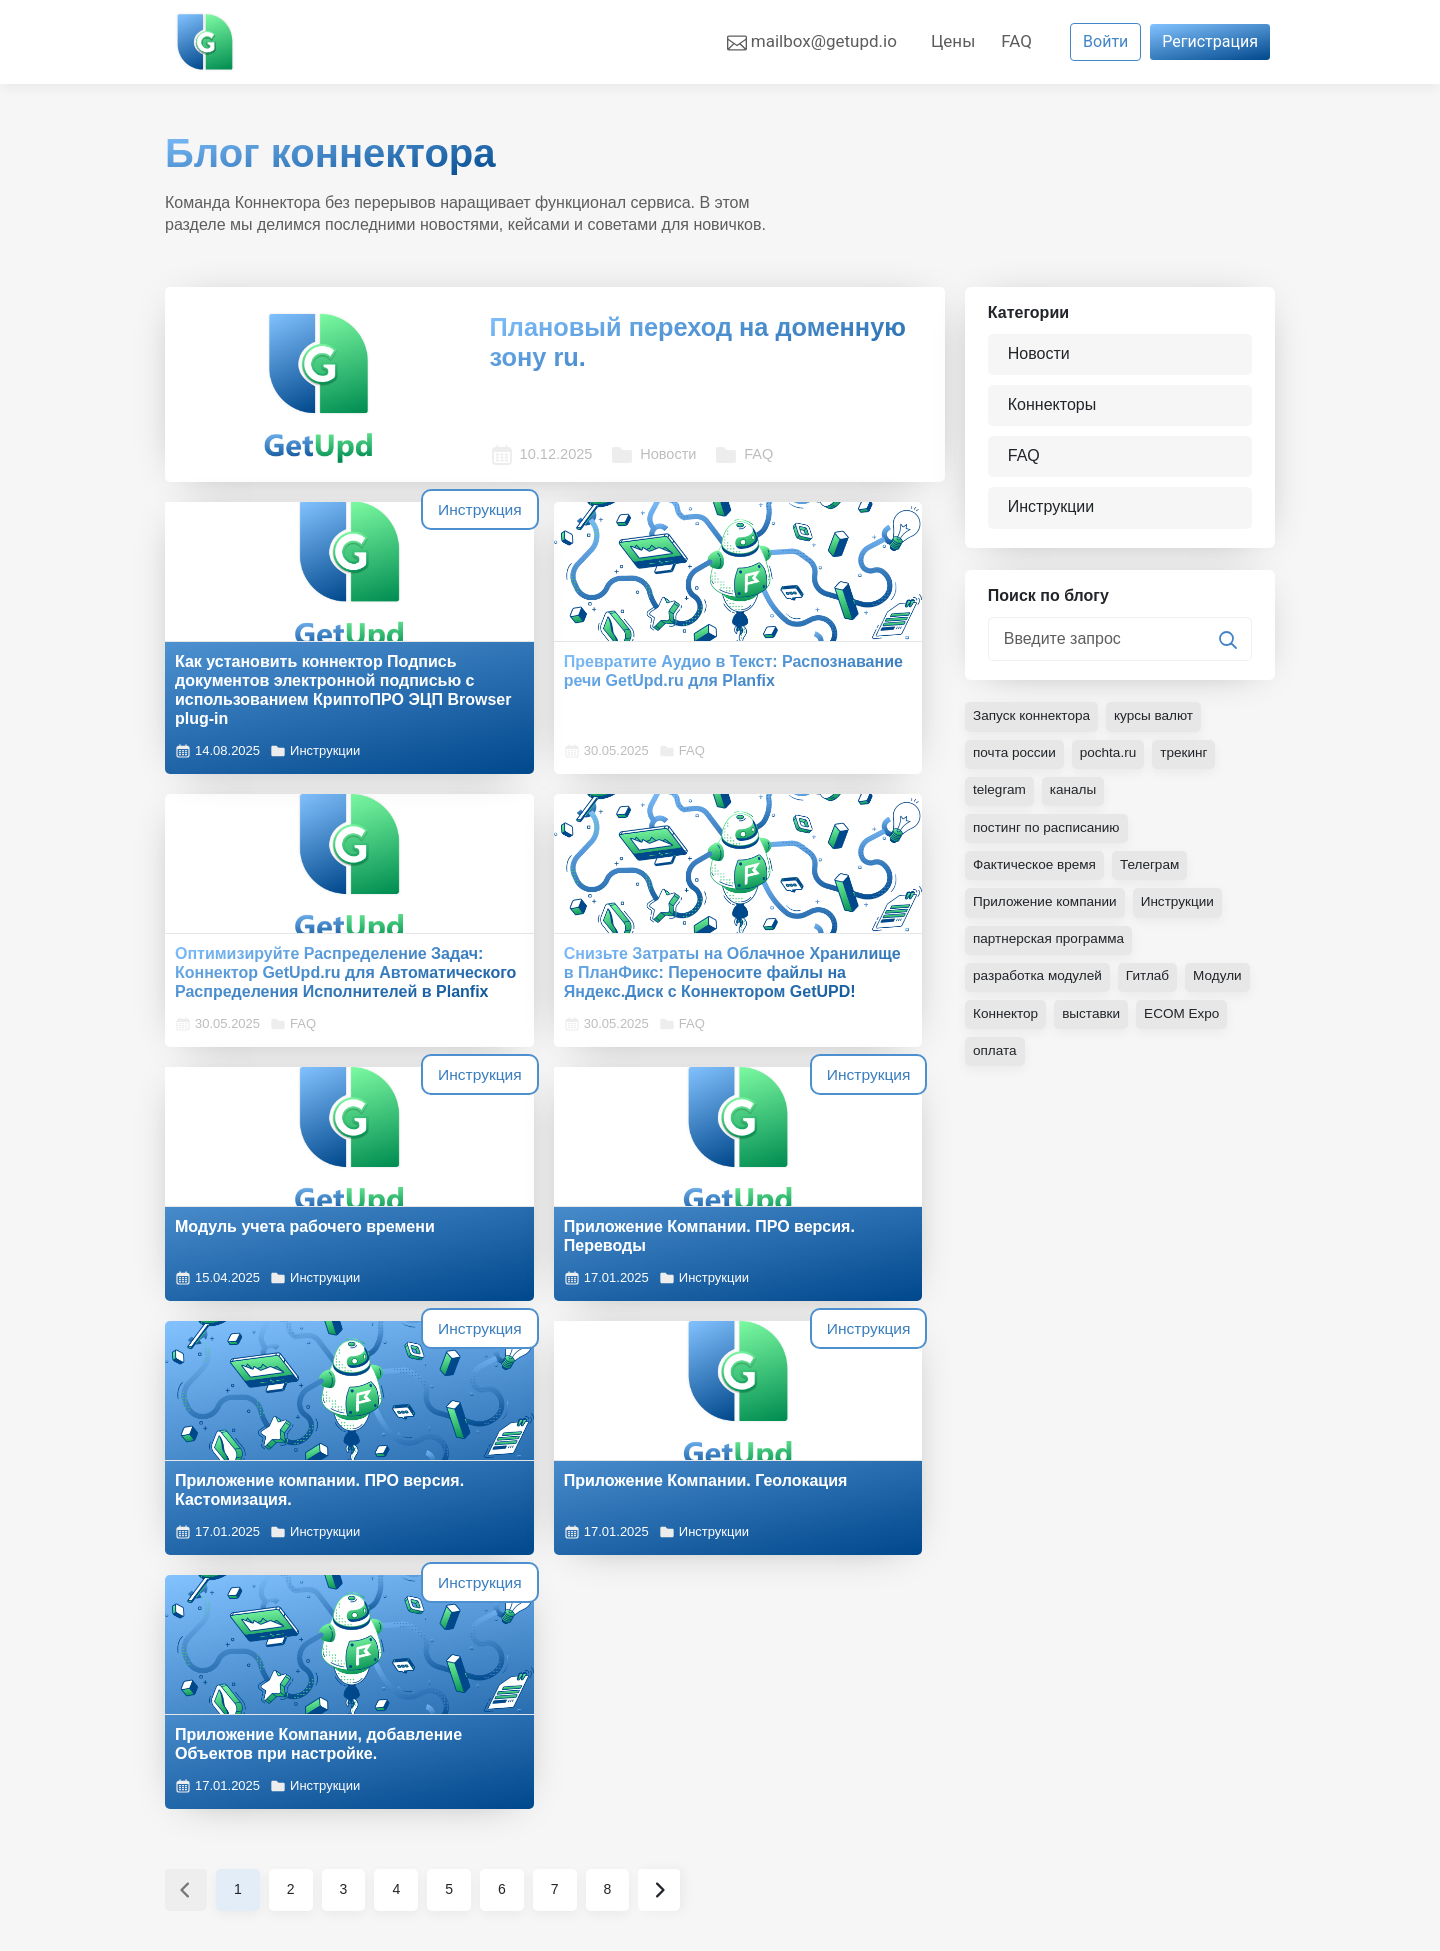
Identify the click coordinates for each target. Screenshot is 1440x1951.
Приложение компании (1047, 909)
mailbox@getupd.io (812, 42)
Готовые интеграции (811, 1730)
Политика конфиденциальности (1140, 1802)
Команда (483, 1730)
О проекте (487, 1706)
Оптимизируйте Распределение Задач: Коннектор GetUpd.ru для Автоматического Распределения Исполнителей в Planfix (808, 680)
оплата (995, 1057)
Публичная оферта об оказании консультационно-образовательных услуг (1138, 1754)
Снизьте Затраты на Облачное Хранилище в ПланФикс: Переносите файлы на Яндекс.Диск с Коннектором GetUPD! (273, 1002)
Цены (953, 41)
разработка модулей (1039, 983)
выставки (1094, 1020)
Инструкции (315, 761)
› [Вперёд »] (659, 1449)
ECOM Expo (1187, 1020)
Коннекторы (1054, 405)
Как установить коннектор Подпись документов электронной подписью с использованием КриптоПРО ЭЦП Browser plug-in (279, 680)
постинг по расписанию (1048, 835)
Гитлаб (1152, 983)
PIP (255, 1704)
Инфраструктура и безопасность (1142, 1826)
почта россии (1016, 761)
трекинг (1189, 761)
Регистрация (1210, 41)
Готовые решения (801, 1706)
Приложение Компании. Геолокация (535, 1284)
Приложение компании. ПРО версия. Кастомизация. (287, 1284)
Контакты (486, 1778)
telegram (1000, 798)
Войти (1105, 41)
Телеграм (1154, 872)
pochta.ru (1112, 761)
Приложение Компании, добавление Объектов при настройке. (814, 1293)
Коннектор (1006, 1020)
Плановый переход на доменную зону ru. (667, 345)
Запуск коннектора (1033, 724)
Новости (606, 426)
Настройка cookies (235, 1741)
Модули (1224, 983)
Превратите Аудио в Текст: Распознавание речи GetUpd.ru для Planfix (549, 651)
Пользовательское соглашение (1138, 1706)
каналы (1075, 798)
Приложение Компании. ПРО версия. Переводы (821, 973)
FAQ (1016, 41)
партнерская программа (1051, 946)
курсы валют (1159, 724)
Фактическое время (1036, 872)
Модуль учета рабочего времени (535, 973)
